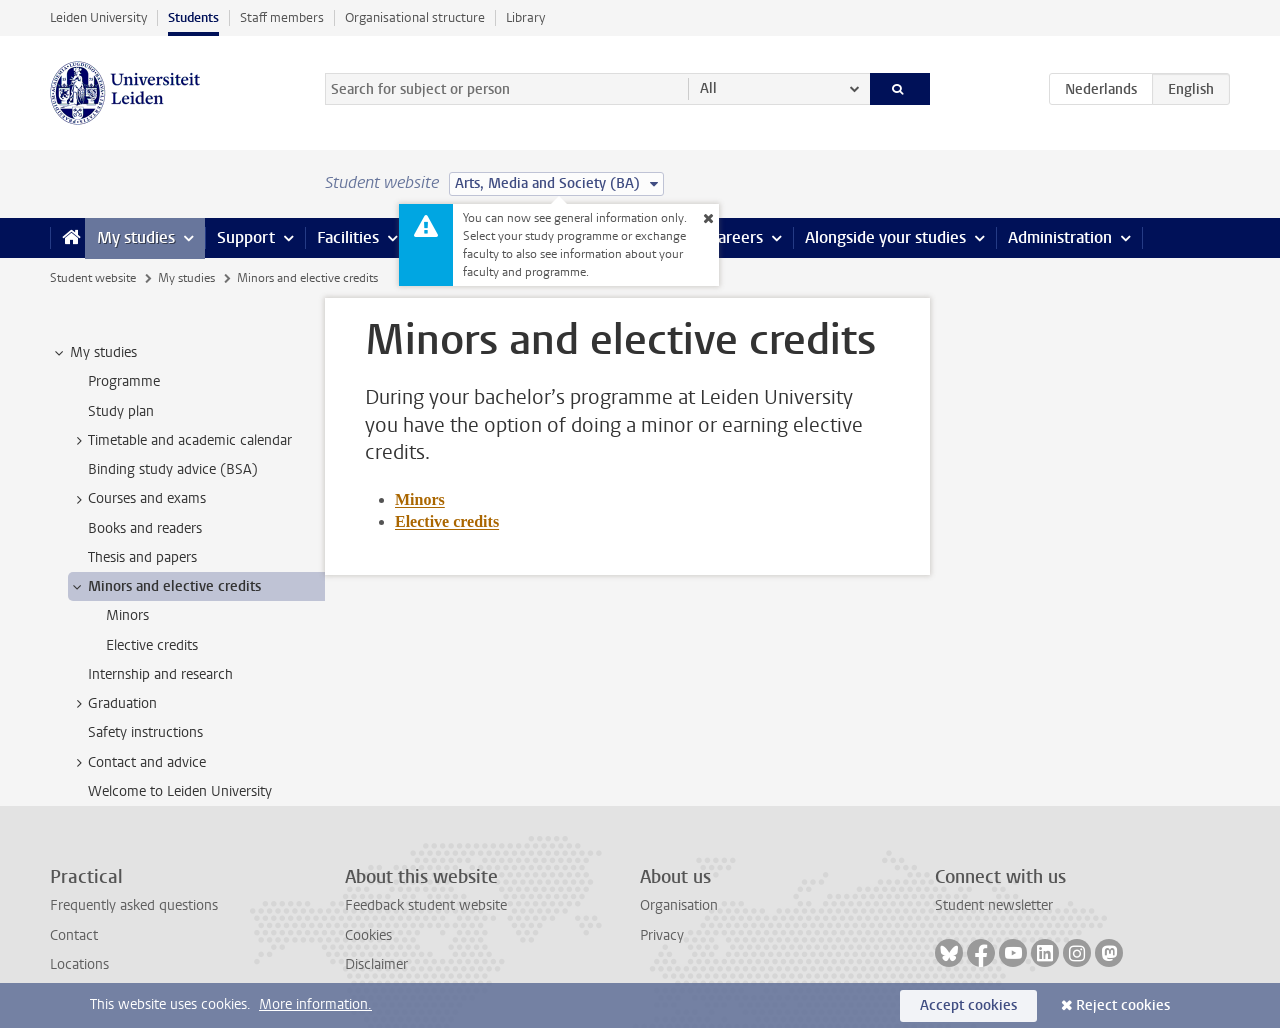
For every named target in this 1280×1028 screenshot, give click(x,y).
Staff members (282, 17)
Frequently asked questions (134, 905)
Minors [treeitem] (127, 615)
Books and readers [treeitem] (145, 528)
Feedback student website (426, 905)
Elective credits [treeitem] (152, 645)
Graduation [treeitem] (113, 704)
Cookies (368, 935)
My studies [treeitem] (94, 353)
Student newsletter (994, 905)
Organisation (679, 905)
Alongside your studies (885, 237)
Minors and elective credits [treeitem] (165, 587)
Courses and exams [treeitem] (137, 499)
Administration (1060, 237)
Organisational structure (415, 17)
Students (193, 17)
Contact (74, 935)
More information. (315, 1004)
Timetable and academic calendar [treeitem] (180, 441)
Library (525, 17)
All (708, 88)
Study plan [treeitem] (121, 411)
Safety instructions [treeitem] (145, 732)
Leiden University (98, 17)
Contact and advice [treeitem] (137, 763)
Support (246, 237)
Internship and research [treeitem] (160, 674)
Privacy (662, 935)
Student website (93, 278)
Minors (420, 499)
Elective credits (447, 521)
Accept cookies (968, 1005)
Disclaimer (376, 964)
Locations (79, 964)
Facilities (348, 237)
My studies (136, 237)
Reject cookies (1123, 1005)
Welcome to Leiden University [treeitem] (180, 791)
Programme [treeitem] (124, 381)
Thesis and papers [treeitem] (142, 557)
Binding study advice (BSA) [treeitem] (173, 469)
